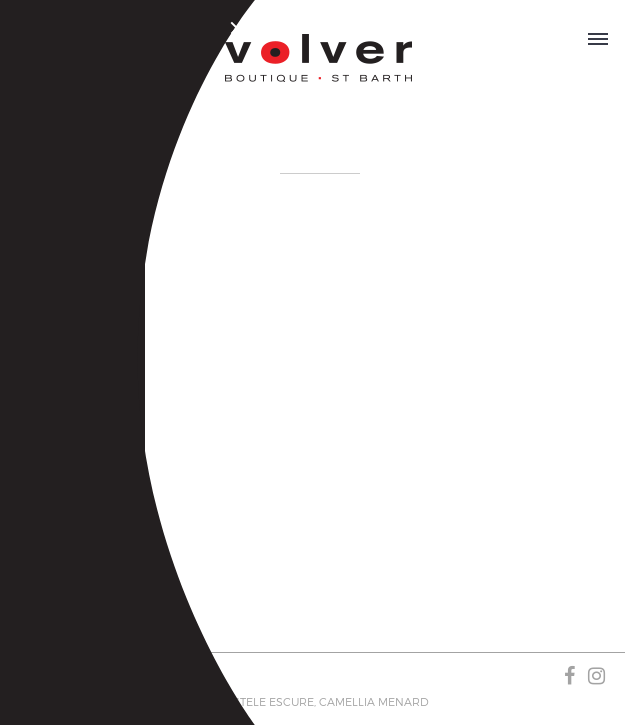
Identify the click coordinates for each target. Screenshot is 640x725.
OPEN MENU (598, 36)
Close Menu (240, 31)
